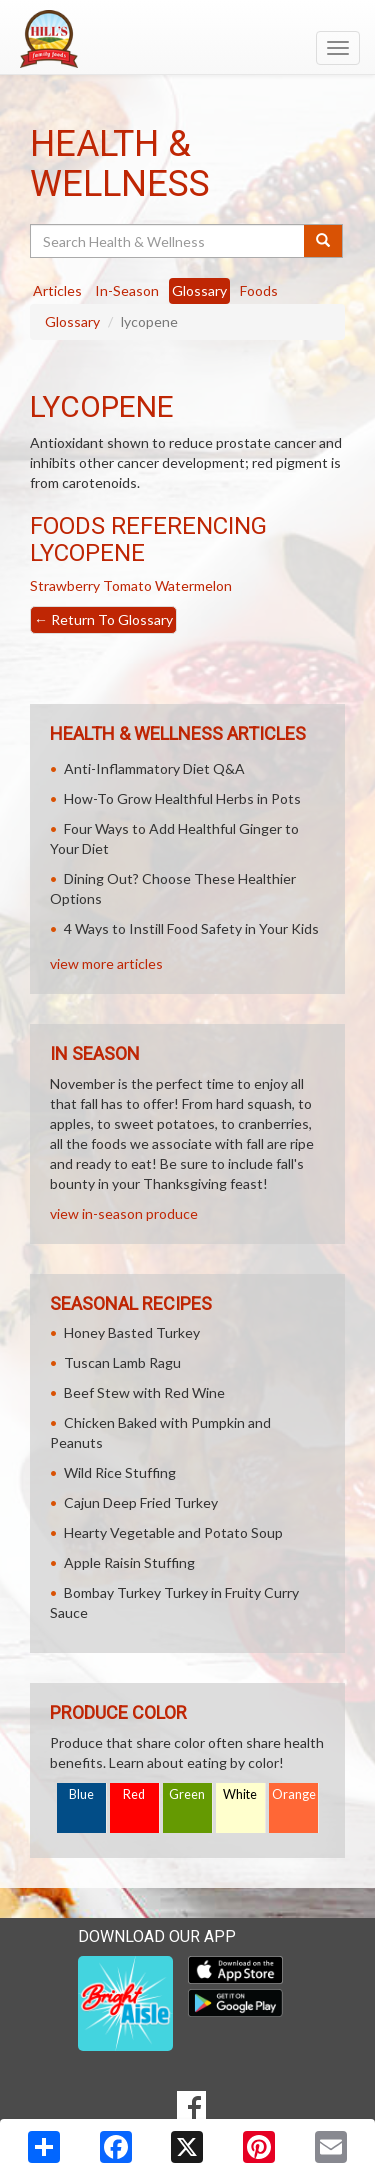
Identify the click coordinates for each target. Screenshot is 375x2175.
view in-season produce (124, 1213)
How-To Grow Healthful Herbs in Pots (182, 798)
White (240, 1794)
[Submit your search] (323, 241)
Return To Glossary (103, 619)
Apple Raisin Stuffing (129, 1562)
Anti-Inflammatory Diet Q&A (154, 768)
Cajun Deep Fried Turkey (141, 1502)
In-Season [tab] (127, 290)
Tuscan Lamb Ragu (122, 1362)
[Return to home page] (187, 39)
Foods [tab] (259, 290)
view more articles (106, 963)
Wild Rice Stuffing (120, 1472)
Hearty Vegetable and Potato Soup (173, 1532)
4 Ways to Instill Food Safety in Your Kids (191, 928)
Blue (81, 1794)
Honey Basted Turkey (132, 1332)
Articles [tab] (57, 290)
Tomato (127, 585)
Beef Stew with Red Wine (144, 1392)
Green (187, 1794)
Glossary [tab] (199, 290)
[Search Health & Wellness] (168, 241)
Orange (294, 1794)
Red (134, 1794)
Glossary (72, 321)
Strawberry (65, 585)
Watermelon (193, 585)
